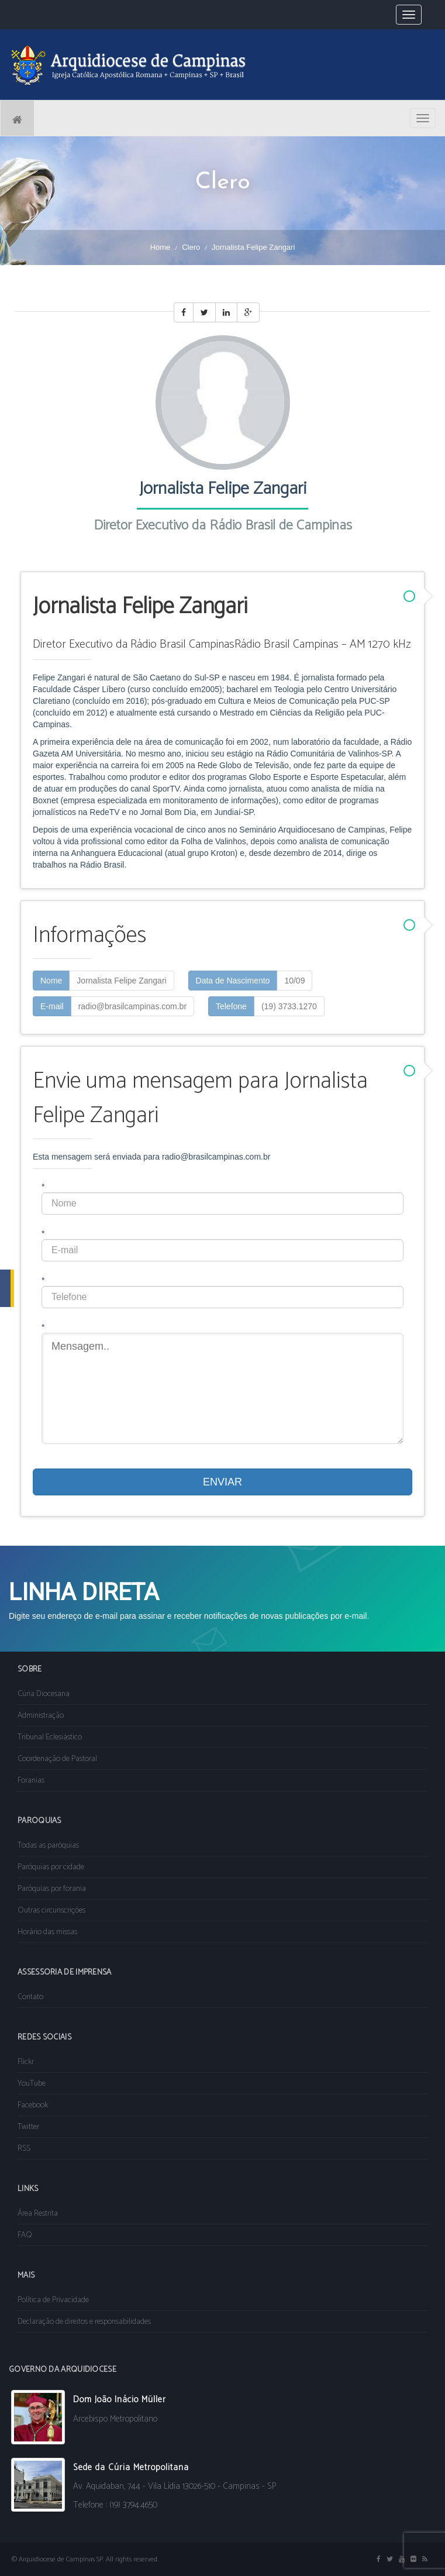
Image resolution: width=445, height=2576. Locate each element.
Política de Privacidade (53, 2300)
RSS (24, 2148)
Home (160, 247)
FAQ (25, 2235)
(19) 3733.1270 (289, 1006)
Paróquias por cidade (51, 1867)
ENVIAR (222, 1482)
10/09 (294, 980)
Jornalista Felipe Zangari (121, 980)
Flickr (26, 2062)
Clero (191, 247)
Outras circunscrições (51, 1910)
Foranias (31, 1780)
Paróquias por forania (52, 1889)
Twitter (28, 2127)
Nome (51, 980)
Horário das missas (47, 1932)
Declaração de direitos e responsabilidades (84, 2322)
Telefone (231, 1006)
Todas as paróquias (48, 1845)
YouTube (32, 2083)
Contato (30, 1997)
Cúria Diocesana (44, 1694)
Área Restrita (38, 2213)
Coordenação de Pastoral (57, 1759)
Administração (41, 1715)
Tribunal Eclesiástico (50, 1737)
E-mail (52, 1006)
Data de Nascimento (233, 980)
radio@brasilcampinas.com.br (132, 1006)
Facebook (33, 2105)
